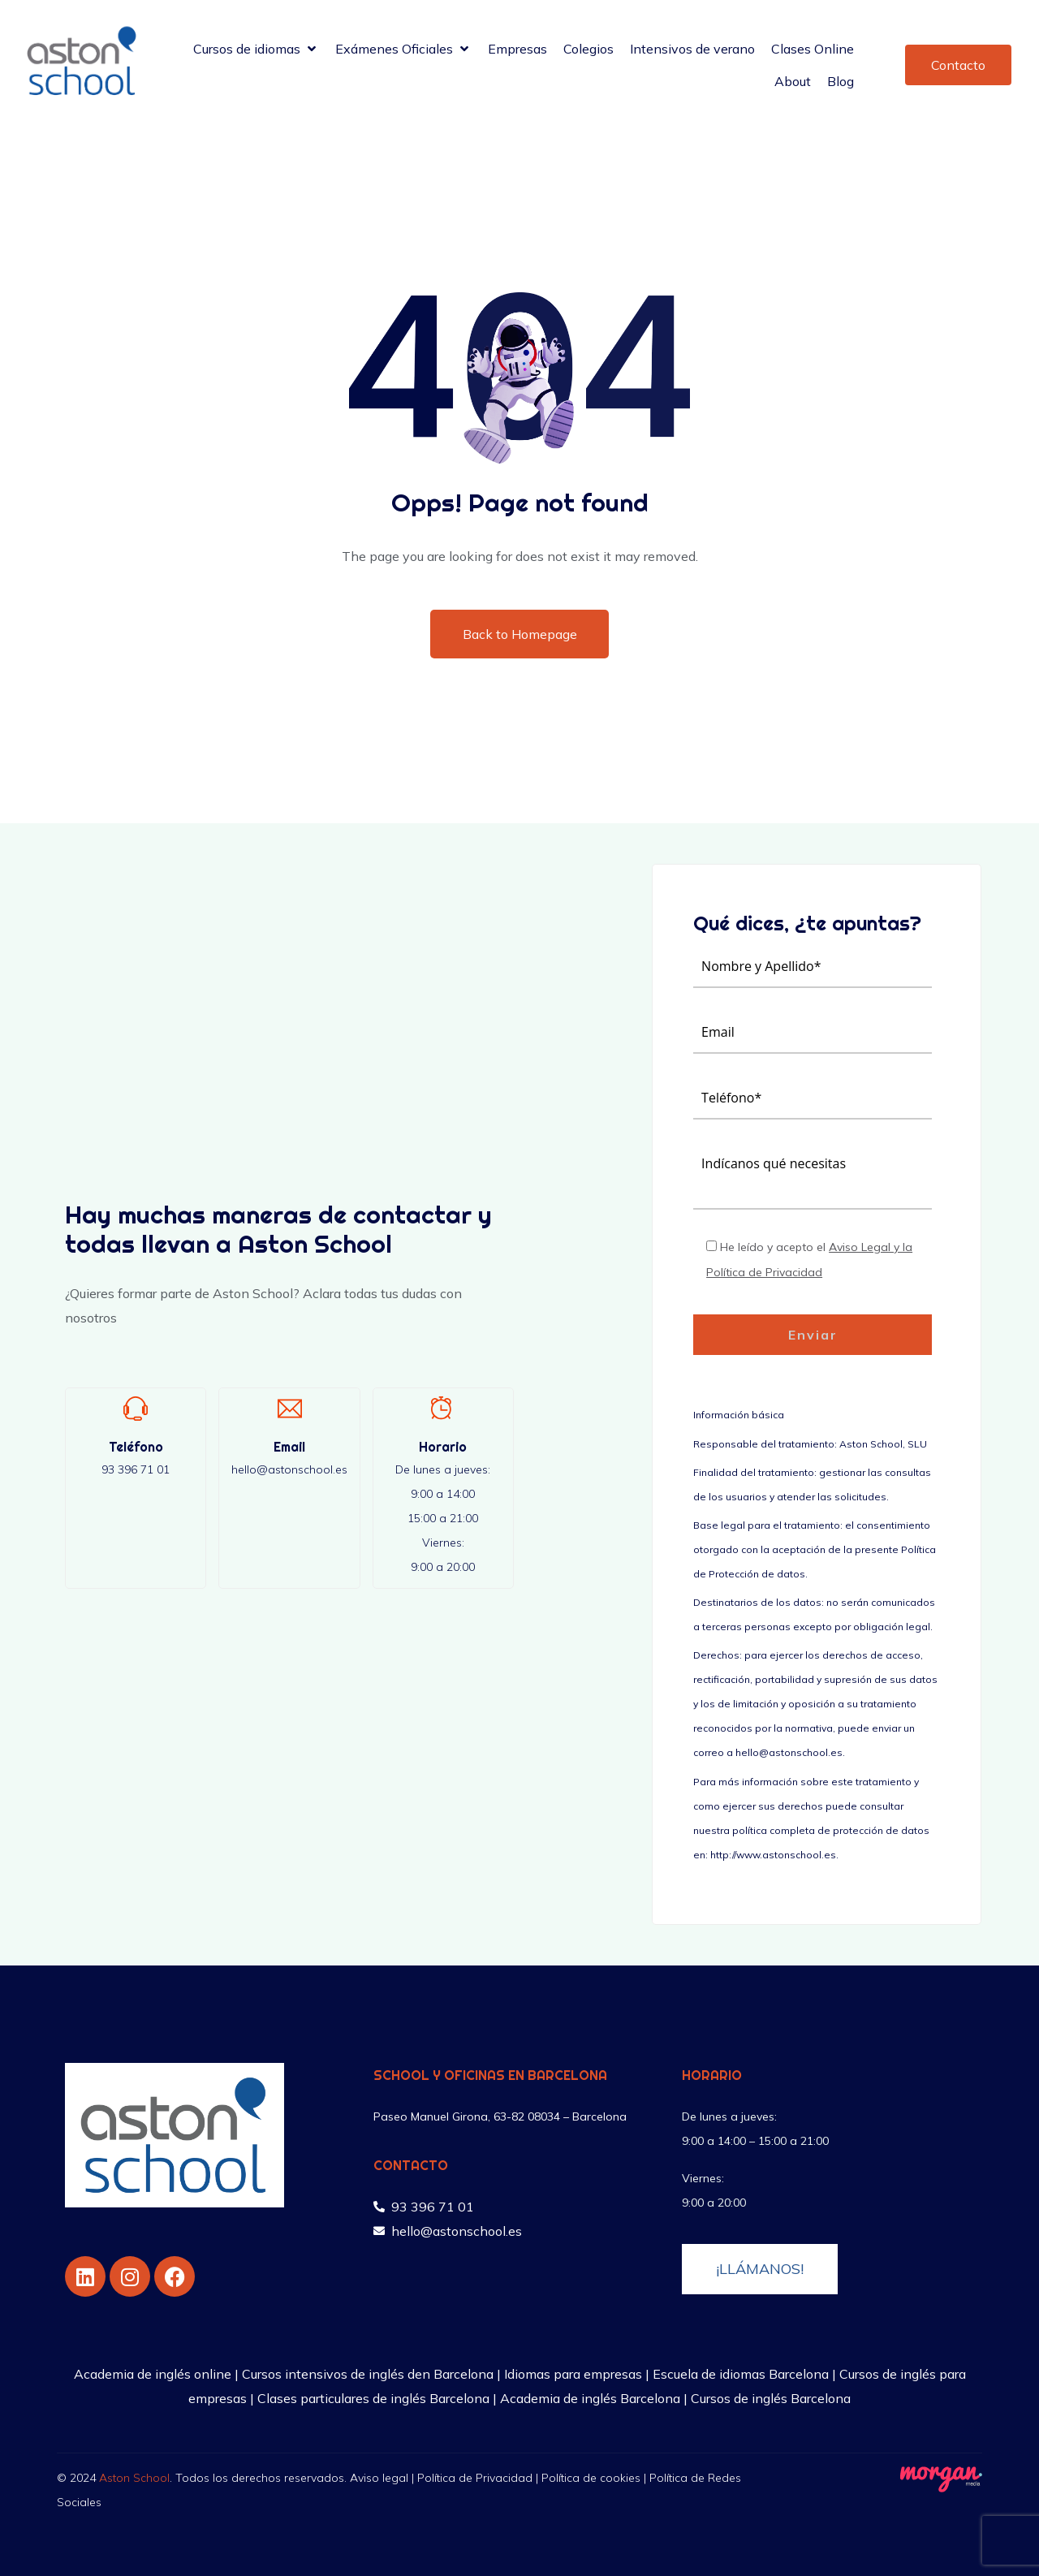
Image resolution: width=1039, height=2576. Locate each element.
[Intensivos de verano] (692, 48)
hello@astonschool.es (289, 1469)
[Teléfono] (135, 1408)
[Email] (290, 1408)
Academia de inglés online (152, 2374)
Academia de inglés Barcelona (590, 2398)
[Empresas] (517, 48)
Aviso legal (379, 2477)
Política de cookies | (595, 2477)
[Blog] (840, 81)
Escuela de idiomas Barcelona (741, 2374)
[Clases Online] (812, 48)
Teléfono (136, 1447)
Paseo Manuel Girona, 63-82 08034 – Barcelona (500, 2116)
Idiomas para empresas (573, 2374)
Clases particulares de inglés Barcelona (373, 2398)
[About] (792, 81)
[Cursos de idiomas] (256, 48)
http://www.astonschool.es (773, 1855)
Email (289, 1447)
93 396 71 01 (135, 1469)
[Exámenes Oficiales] (403, 48)
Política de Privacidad (474, 2477)
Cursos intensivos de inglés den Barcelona (368, 2374)
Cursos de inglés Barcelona (771, 2398)
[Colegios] (588, 48)
